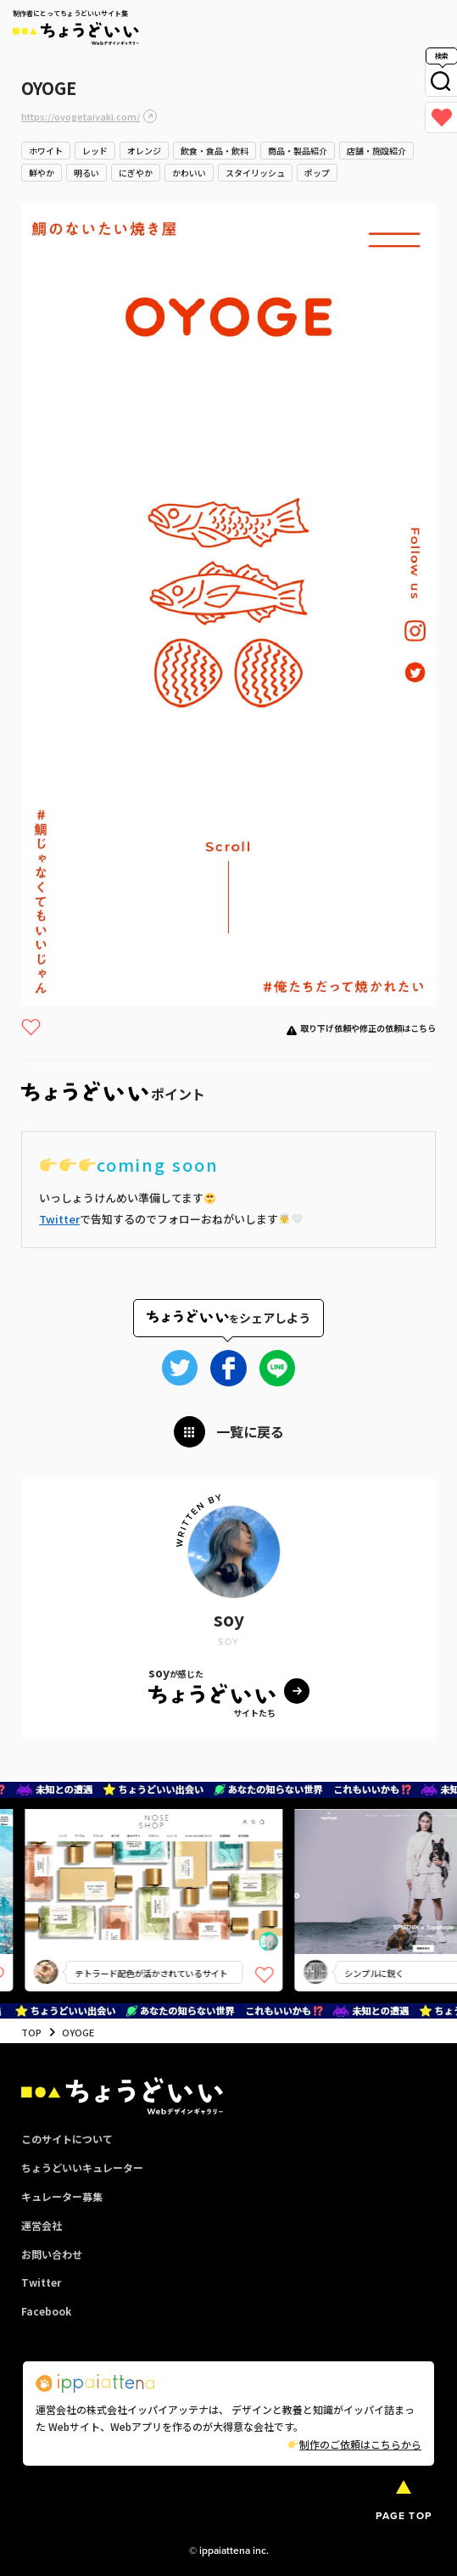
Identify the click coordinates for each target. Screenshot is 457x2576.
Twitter (59, 1219)
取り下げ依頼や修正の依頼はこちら (368, 1028)
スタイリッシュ (255, 172)
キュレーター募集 (62, 2196)
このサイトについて (67, 2138)
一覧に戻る (250, 1431)
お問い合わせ (51, 2254)
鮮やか (41, 172)
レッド (95, 150)
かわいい (189, 172)
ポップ (317, 172)
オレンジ (144, 150)
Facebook (46, 2311)
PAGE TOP (404, 2515)
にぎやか (136, 172)
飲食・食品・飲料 (214, 150)
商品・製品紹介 (297, 150)
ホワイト (46, 150)
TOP (31, 2032)
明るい (86, 172)
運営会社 (41, 2225)
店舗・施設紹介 (376, 150)
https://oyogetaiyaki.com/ (80, 116)
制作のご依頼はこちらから (354, 2444)
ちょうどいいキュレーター (82, 2167)
